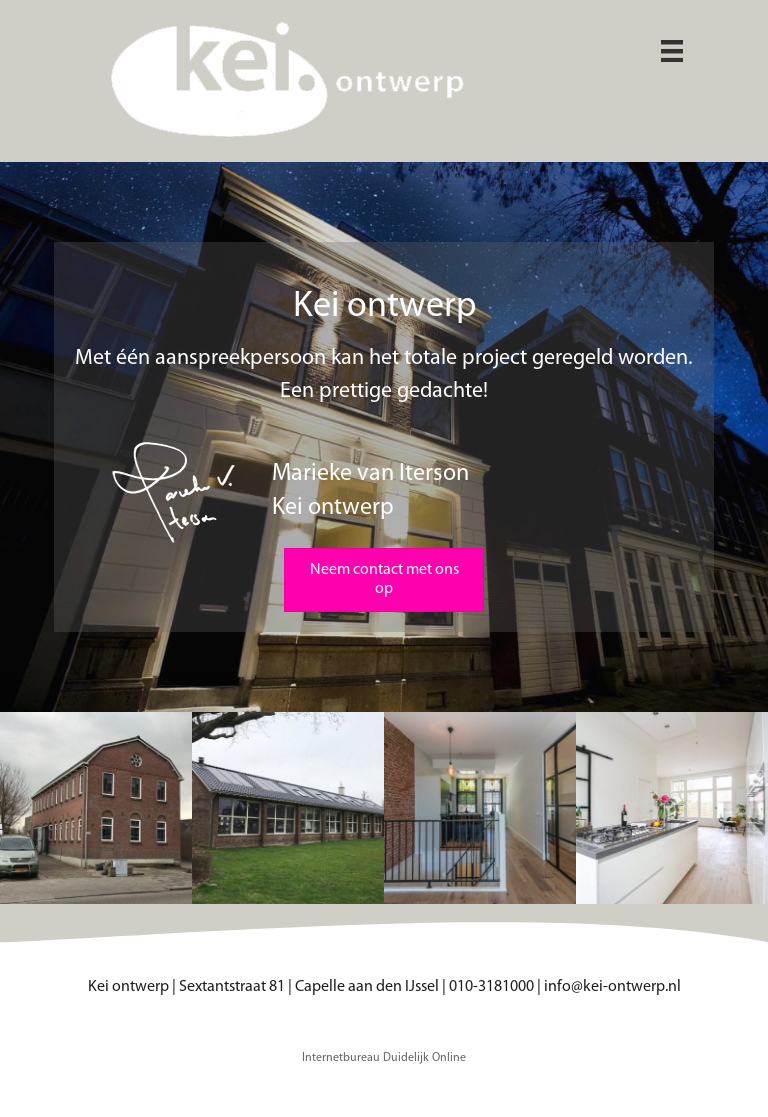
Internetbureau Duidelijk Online (384, 1058)
